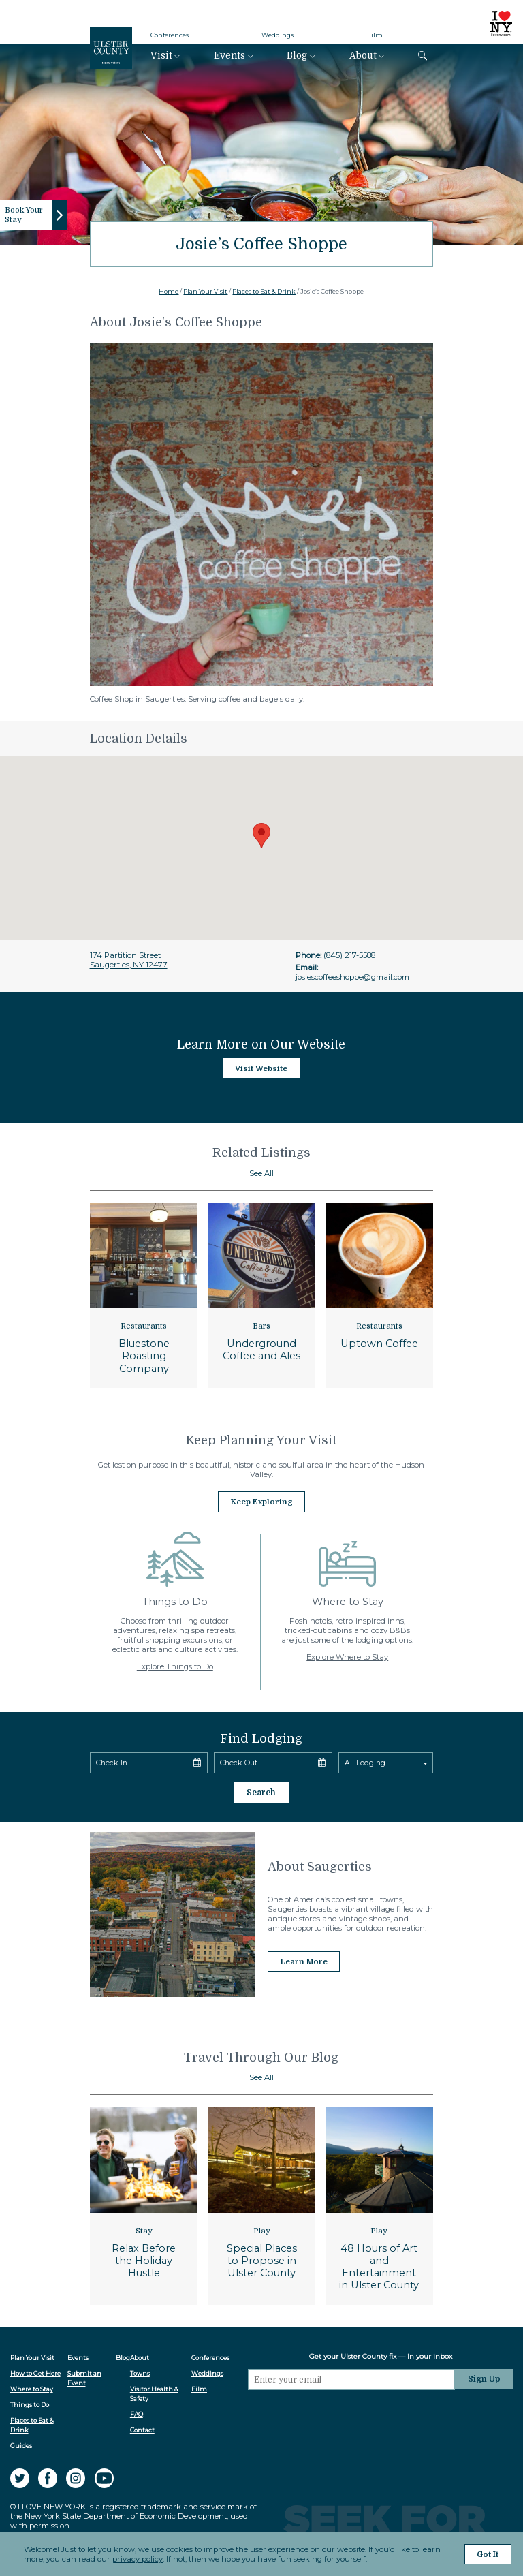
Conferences (169, 35)
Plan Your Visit (205, 291)
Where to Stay (31, 2386)
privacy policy (137, 2559)
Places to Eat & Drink (264, 291)
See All (261, 1173)
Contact (143, 2428)
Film (375, 35)
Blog (297, 55)
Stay (144, 2228)
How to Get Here (35, 2370)
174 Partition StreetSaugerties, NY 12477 (129, 959)
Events (229, 55)
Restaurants (144, 1326)
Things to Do (29, 2402)
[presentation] (352, 2413)
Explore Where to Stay (347, 1655)
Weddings (278, 35)
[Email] (352, 2376)
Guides (21, 2443)
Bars (261, 1326)
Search (261, 1790)
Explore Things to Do (175, 1665)
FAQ (137, 2411)
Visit (161, 55)
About (363, 55)
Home (168, 291)
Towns (140, 2370)
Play (261, 2228)
